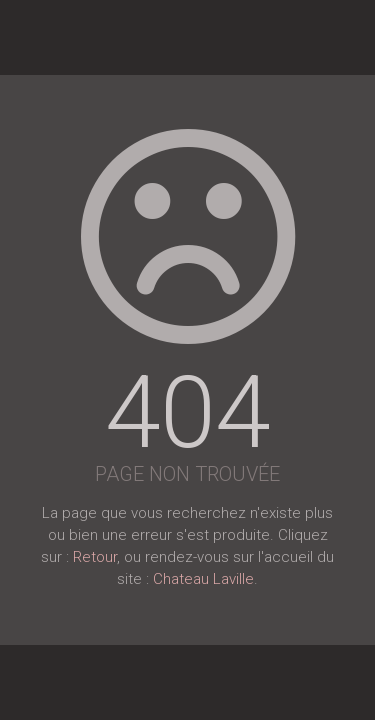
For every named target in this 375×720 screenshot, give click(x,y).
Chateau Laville (203, 579)
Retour (95, 557)
